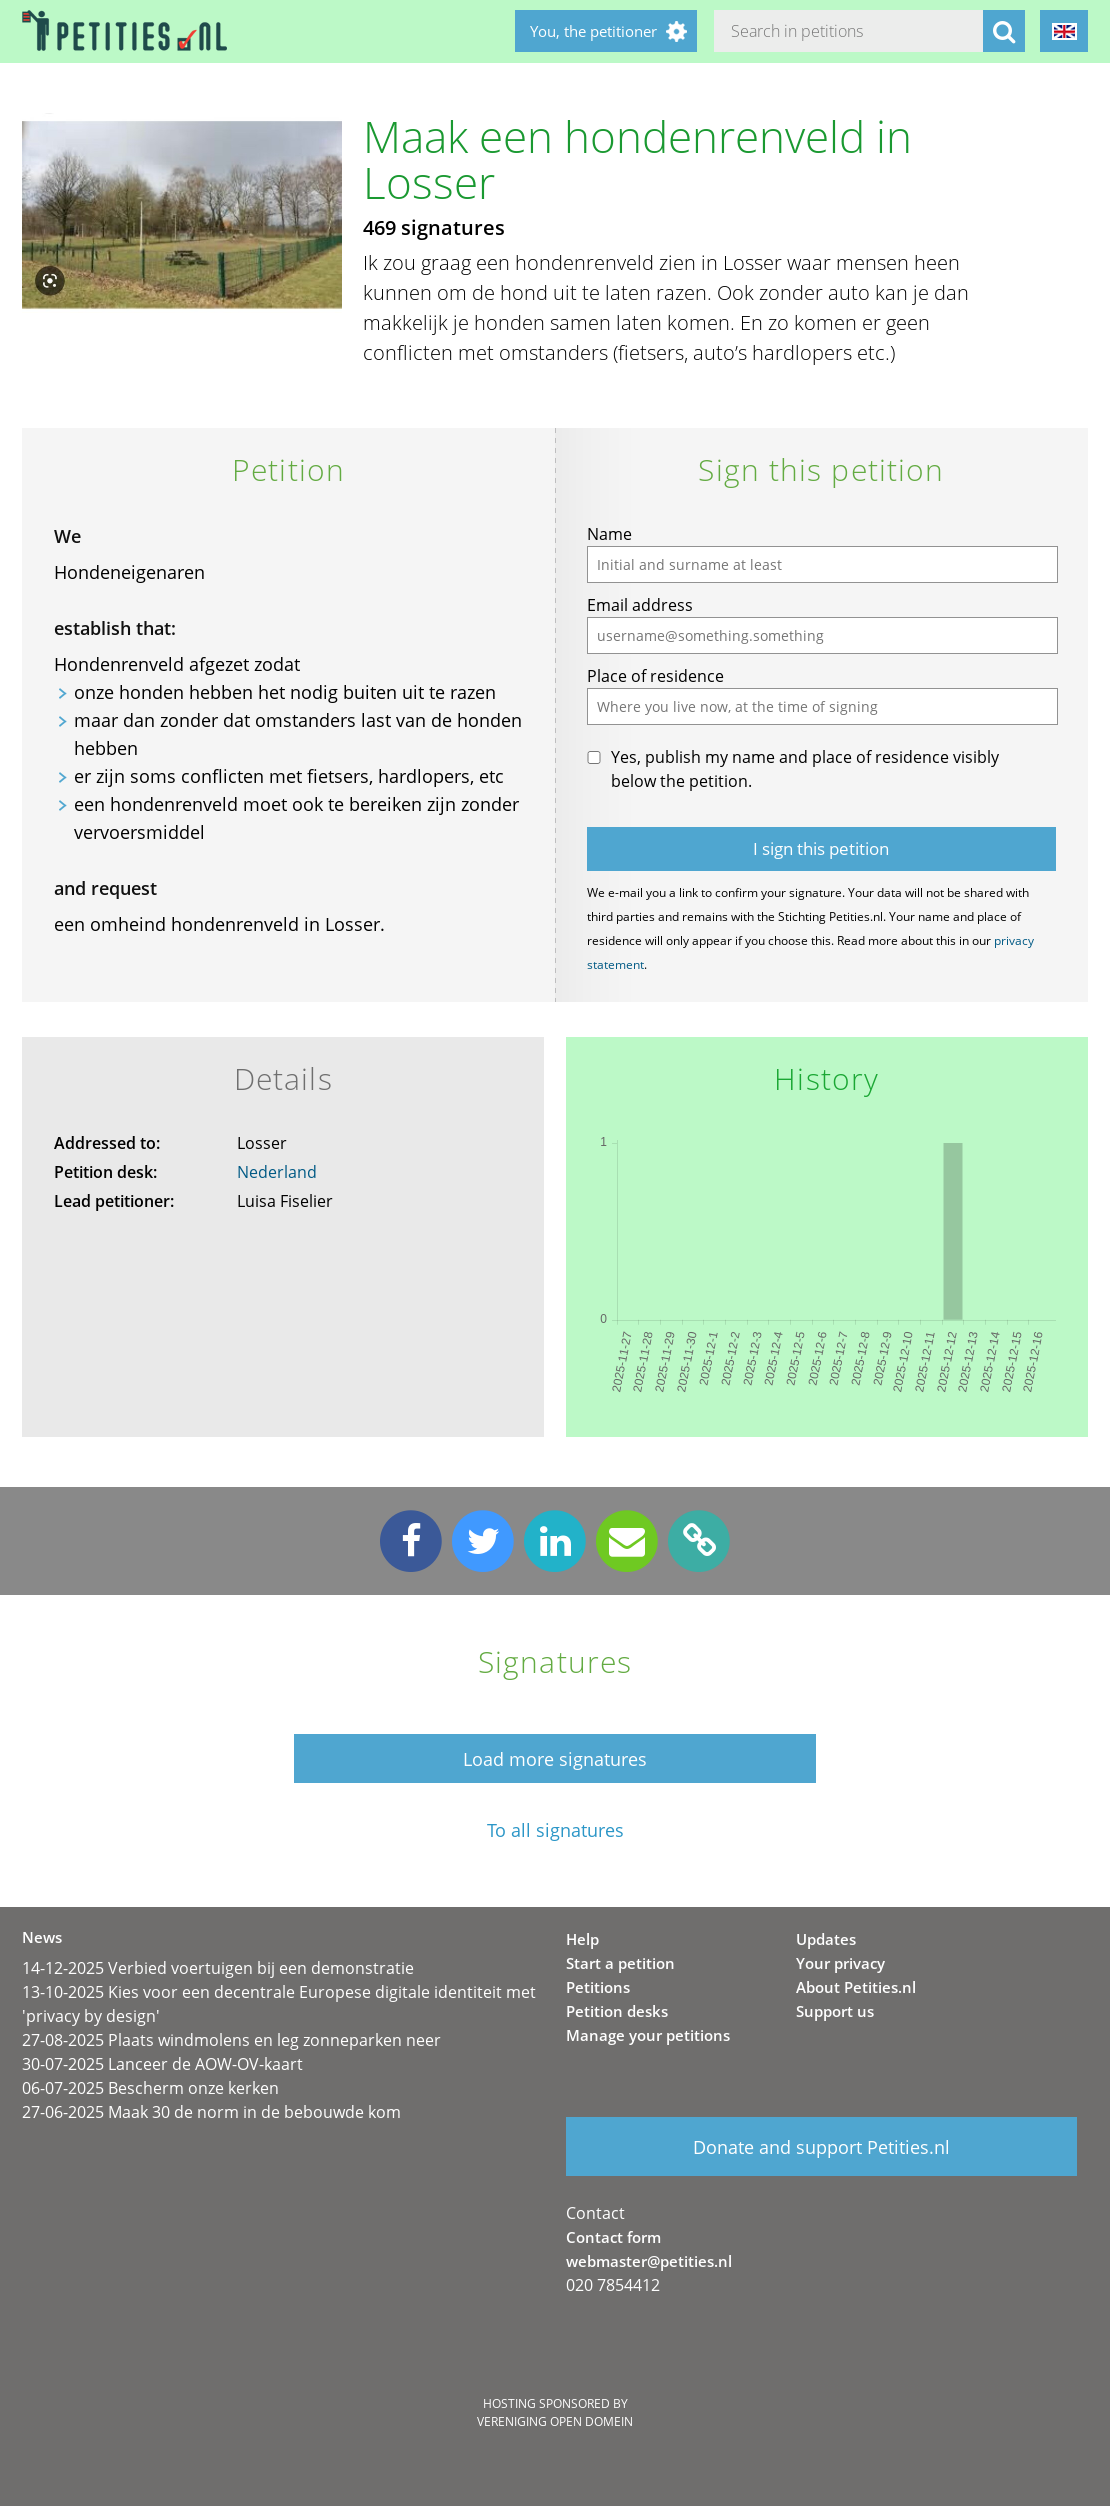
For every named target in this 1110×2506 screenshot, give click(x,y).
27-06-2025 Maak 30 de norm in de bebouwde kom (211, 2112)
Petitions (598, 1987)
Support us (835, 2011)
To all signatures (555, 1830)
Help (582, 1939)
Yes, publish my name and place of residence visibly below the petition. (805, 769)
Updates (826, 1939)
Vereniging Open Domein (555, 2421)
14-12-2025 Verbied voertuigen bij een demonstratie (218, 1968)
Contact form (613, 2237)
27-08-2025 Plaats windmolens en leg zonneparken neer (231, 2040)
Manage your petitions (648, 2035)
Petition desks (617, 2011)
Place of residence (655, 676)
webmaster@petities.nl (649, 2261)
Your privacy (840, 1963)
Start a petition (620, 1963)
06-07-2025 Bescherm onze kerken (150, 2088)
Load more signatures (555, 1759)
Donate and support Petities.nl (821, 2147)
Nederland (277, 1172)
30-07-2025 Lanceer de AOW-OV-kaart (162, 2064)
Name (609, 534)
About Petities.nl (856, 1987)
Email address (640, 605)
